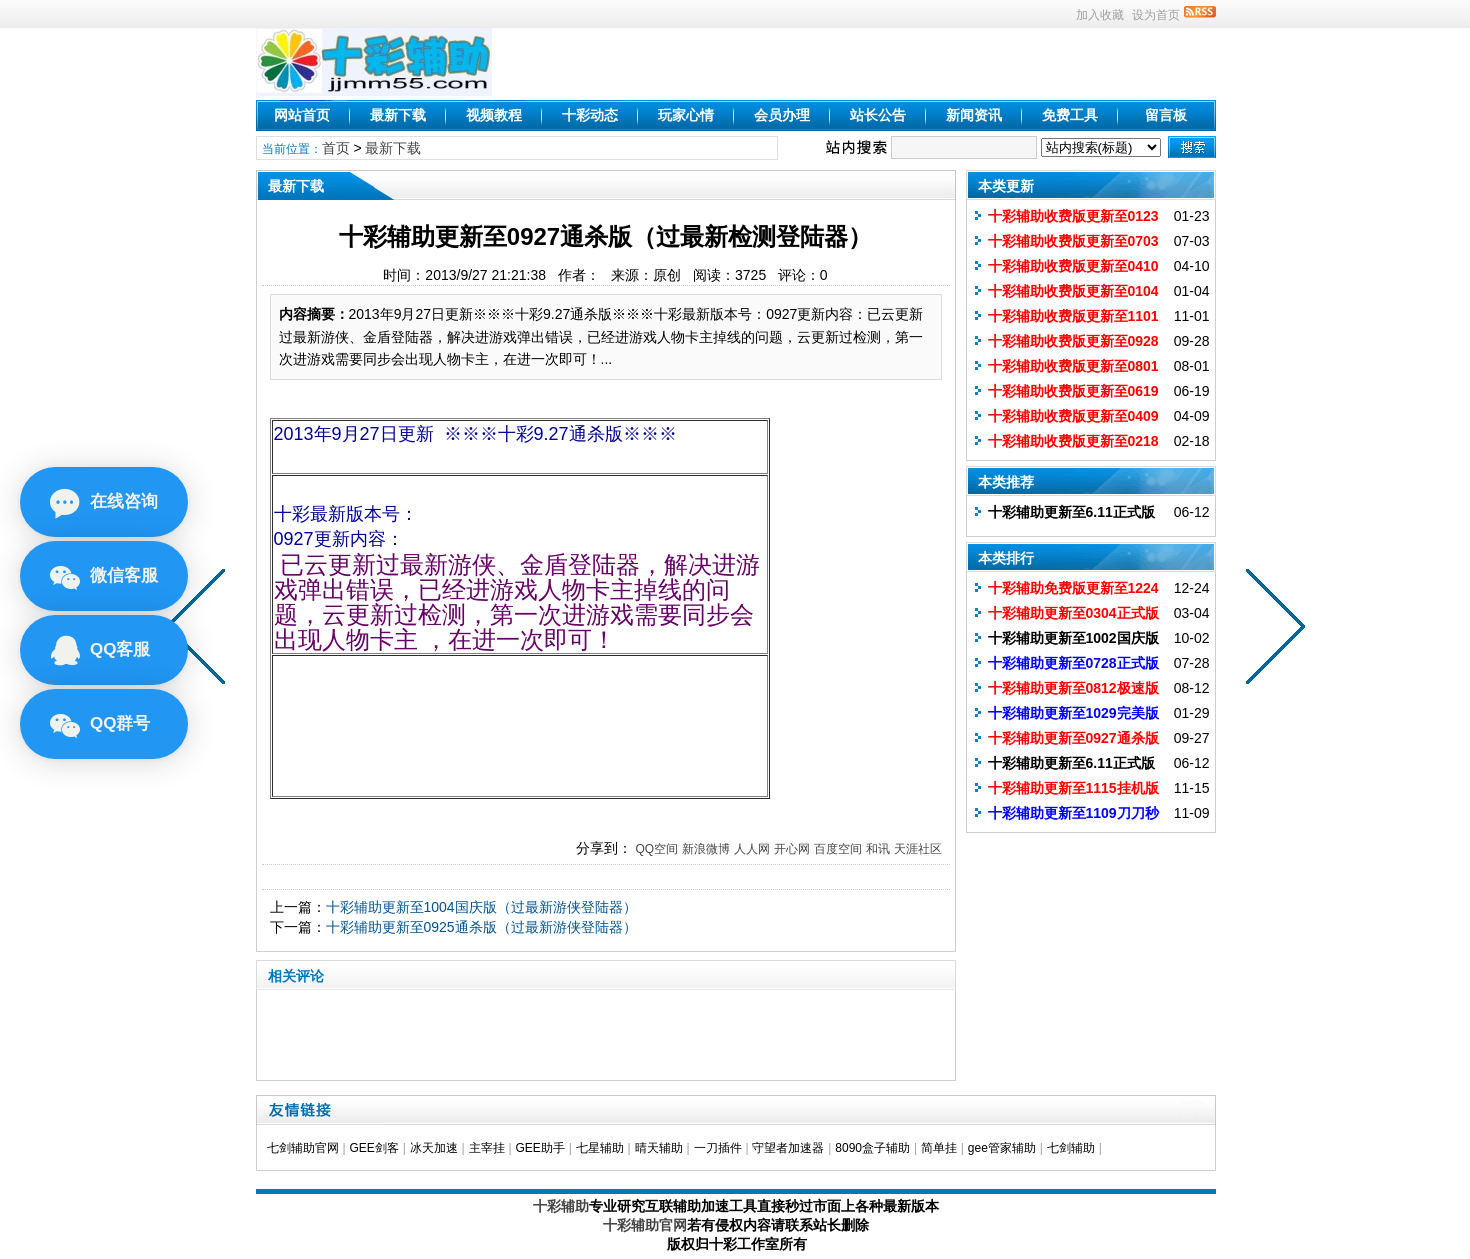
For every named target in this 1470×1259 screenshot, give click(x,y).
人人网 (752, 849)
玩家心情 (686, 115)
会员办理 (782, 115)
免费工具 (1070, 115)
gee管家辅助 (1002, 1148)
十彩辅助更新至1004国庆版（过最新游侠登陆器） (481, 907)
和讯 (878, 849)
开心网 (792, 849)
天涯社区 (918, 849)
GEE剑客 (373, 1148)
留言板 (1166, 115)
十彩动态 (590, 115)
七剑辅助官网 (303, 1148)
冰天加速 (434, 1148)
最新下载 (398, 115)
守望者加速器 (788, 1148)
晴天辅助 (659, 1148)
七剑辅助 (1071, 1148)
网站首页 (302, 115)
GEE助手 (539, 1148)
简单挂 (939, 1148)
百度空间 (838, 849)
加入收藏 (1100, 15)
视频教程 (494, 115)
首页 (336, 148)
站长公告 (878, 115)
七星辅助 (600, 1148)
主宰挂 (487, 1148)
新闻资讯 (974, 115)
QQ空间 (656, 849)
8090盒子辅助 (872, 1148)
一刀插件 (718, 1148)
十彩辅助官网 (645, 1225)
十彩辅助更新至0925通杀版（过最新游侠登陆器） (481, 927)
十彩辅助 (561, 1206)
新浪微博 (706, 849)
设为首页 (1156, 15)
